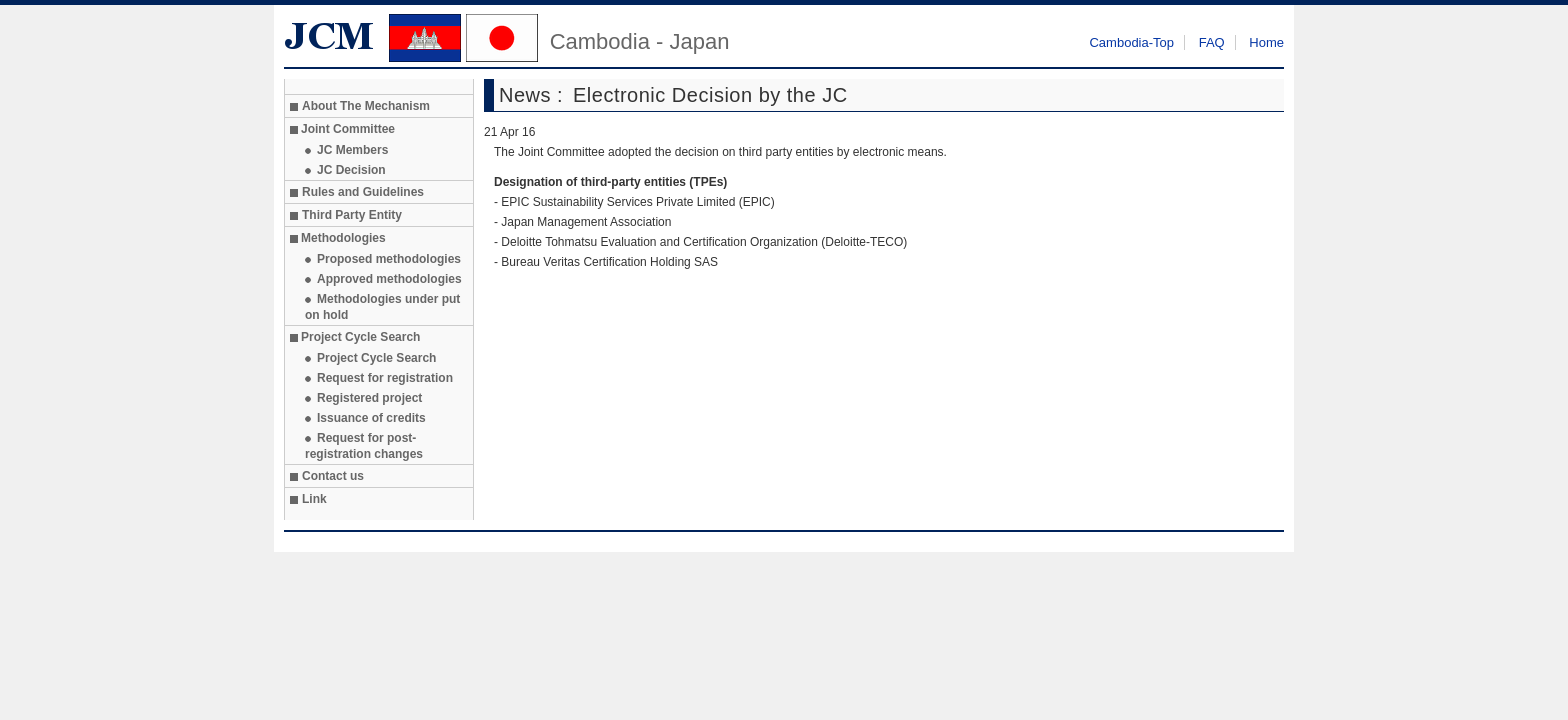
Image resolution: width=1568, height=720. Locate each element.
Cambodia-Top (1131, 42)
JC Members (352, 150)
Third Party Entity (352, 215)
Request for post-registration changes (364, 446)
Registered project (369, 398)
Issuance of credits (371, 418)
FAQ (1212, 42)
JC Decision (351, 170)
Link (314, 499)
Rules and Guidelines (363, 192)
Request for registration (385, 378)
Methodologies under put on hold (382, 307)
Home (1266, 42)
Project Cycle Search (376, 358)
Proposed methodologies (389, 259)
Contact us (333, 476)
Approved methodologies (389, 279)
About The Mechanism (366, 106)
